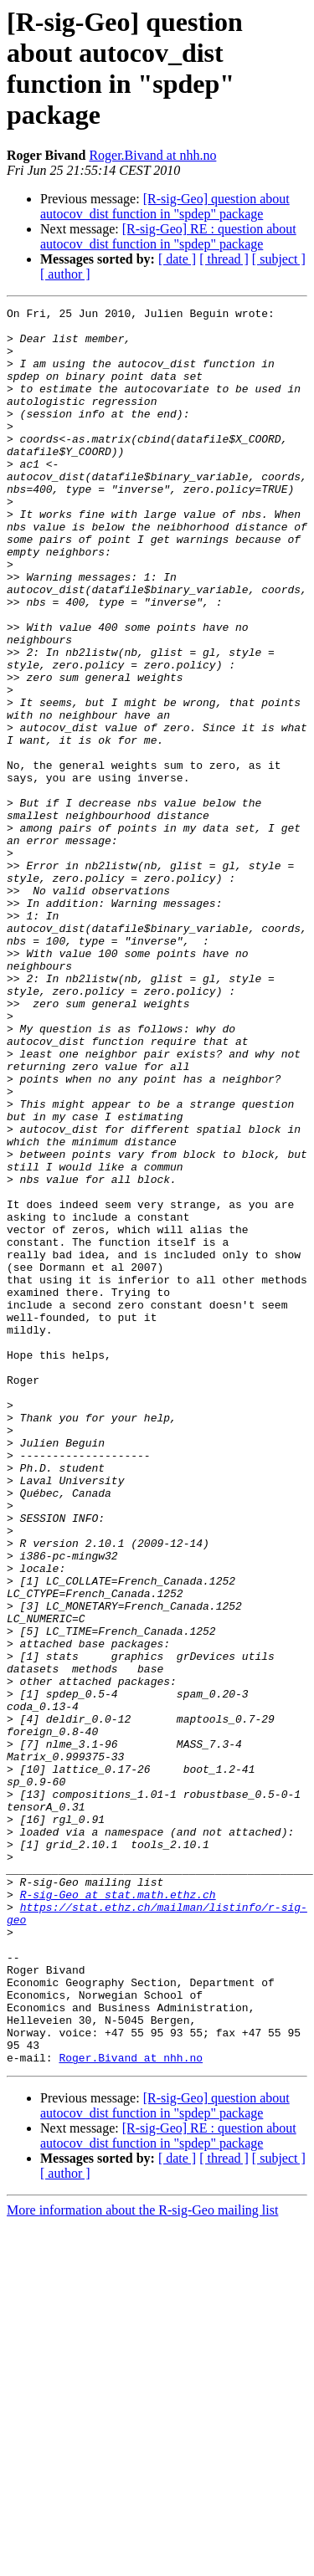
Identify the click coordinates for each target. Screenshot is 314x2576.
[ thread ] (224, 259)
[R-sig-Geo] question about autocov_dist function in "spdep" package (165, 206)
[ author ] (65, 274)
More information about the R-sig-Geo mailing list (142, 2561)
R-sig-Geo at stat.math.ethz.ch (118, 2212)
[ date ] (177, 259)
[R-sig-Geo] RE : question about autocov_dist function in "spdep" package (168, 236)
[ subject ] (279, 259)
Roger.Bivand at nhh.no (152, 155)
